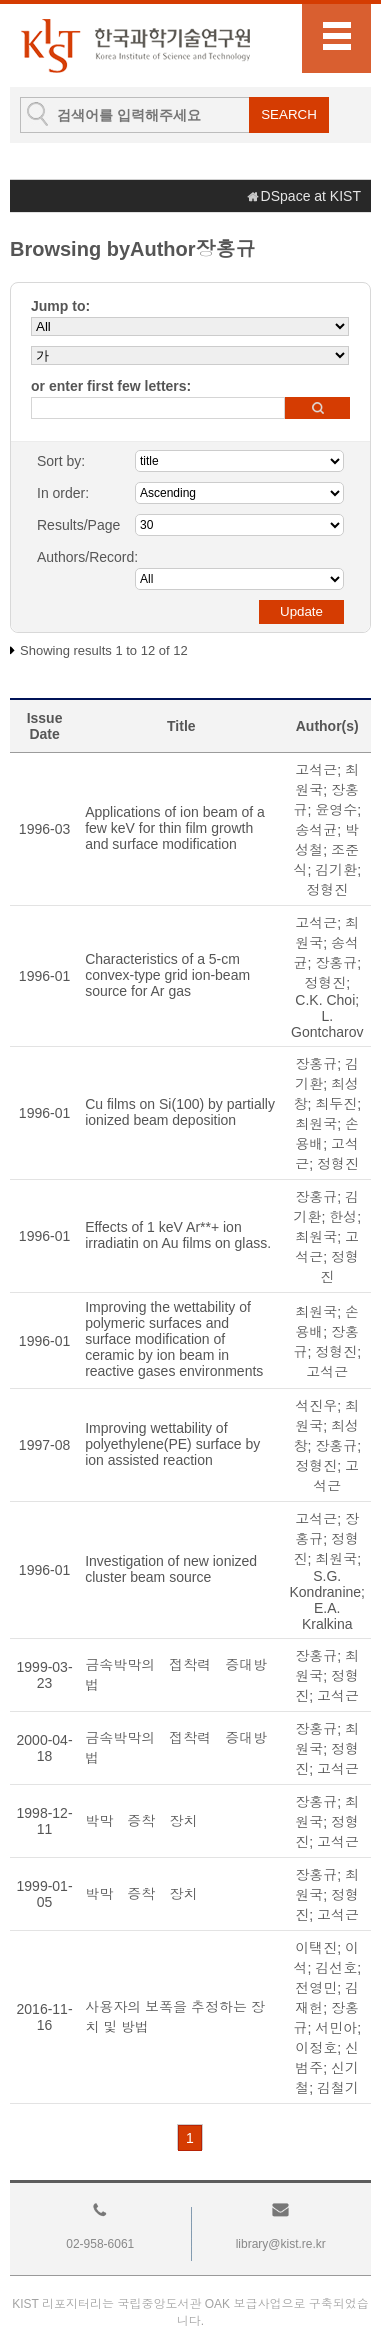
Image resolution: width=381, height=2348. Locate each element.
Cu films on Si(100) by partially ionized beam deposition (180, 1112)
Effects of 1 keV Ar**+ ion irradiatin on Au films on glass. (178, 1235)
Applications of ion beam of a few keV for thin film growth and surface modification (175, 828)
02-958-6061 (100, 2244)
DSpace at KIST (311, 196)
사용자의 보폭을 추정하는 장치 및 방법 (175, 2017)
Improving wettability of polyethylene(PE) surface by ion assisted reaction (172, 1444)
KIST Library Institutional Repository (135, 45)
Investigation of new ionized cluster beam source (171, 1569)
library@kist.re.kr (281, 2244)
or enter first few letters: (111, 386)
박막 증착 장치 (141, 1821)
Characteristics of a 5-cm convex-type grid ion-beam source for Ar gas (167, 975)
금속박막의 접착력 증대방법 (176, 1675)
